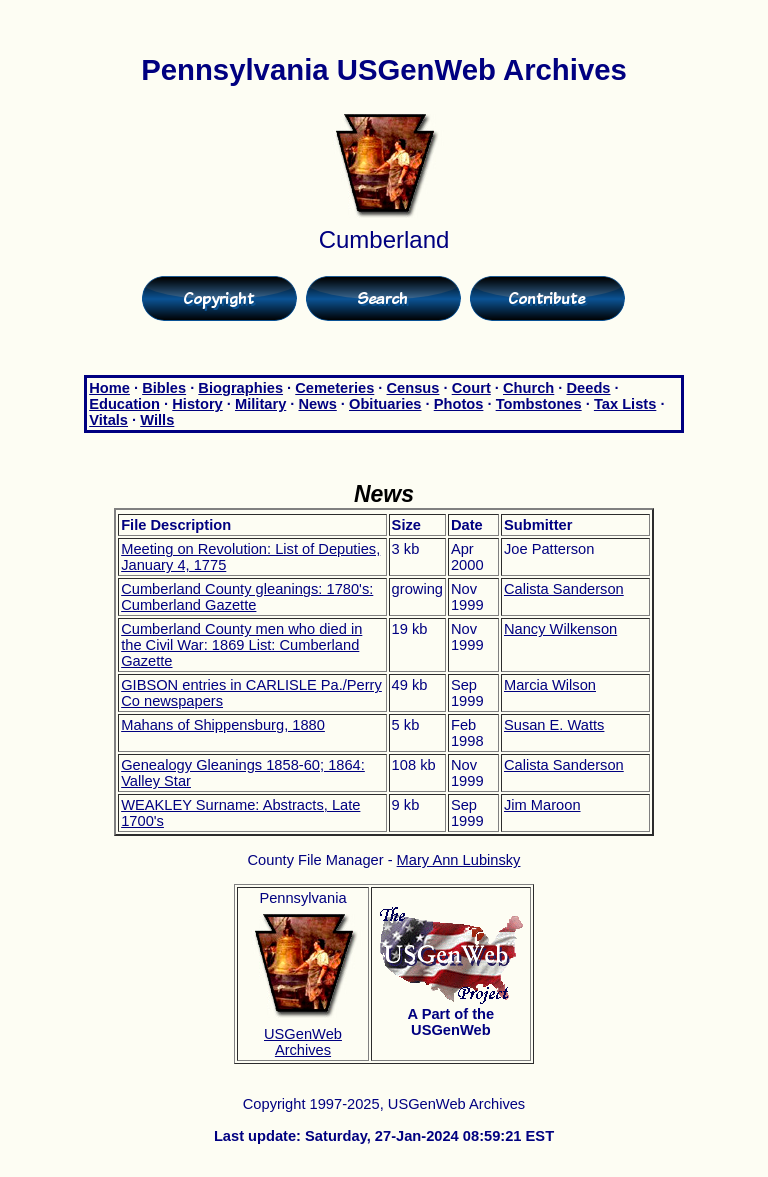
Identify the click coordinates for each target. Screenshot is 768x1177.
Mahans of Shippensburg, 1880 (223, 725)
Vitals (108, 420)
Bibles (164, 388)
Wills (157, 420)
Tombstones (539, 404)
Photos (459, 404)
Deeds (589, 388)
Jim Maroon (542, 805)
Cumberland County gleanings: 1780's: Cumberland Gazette (247, 597)
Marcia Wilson (550, 685)
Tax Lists (625, 404)
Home (109, 388)
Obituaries (385, 404)
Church (528, 388)
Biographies (240, 388)
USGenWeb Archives (303, 1042)
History (197, 404)
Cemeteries (334, 388)
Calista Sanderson (564, 589)
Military (260, 404)
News (318, 404)
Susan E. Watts (554, 725)
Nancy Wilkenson (560, 629)
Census (413, 388)
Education (124, 404)
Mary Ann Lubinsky (459, 860)
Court (471, 388)
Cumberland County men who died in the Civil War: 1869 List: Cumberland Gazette (241, 645)
